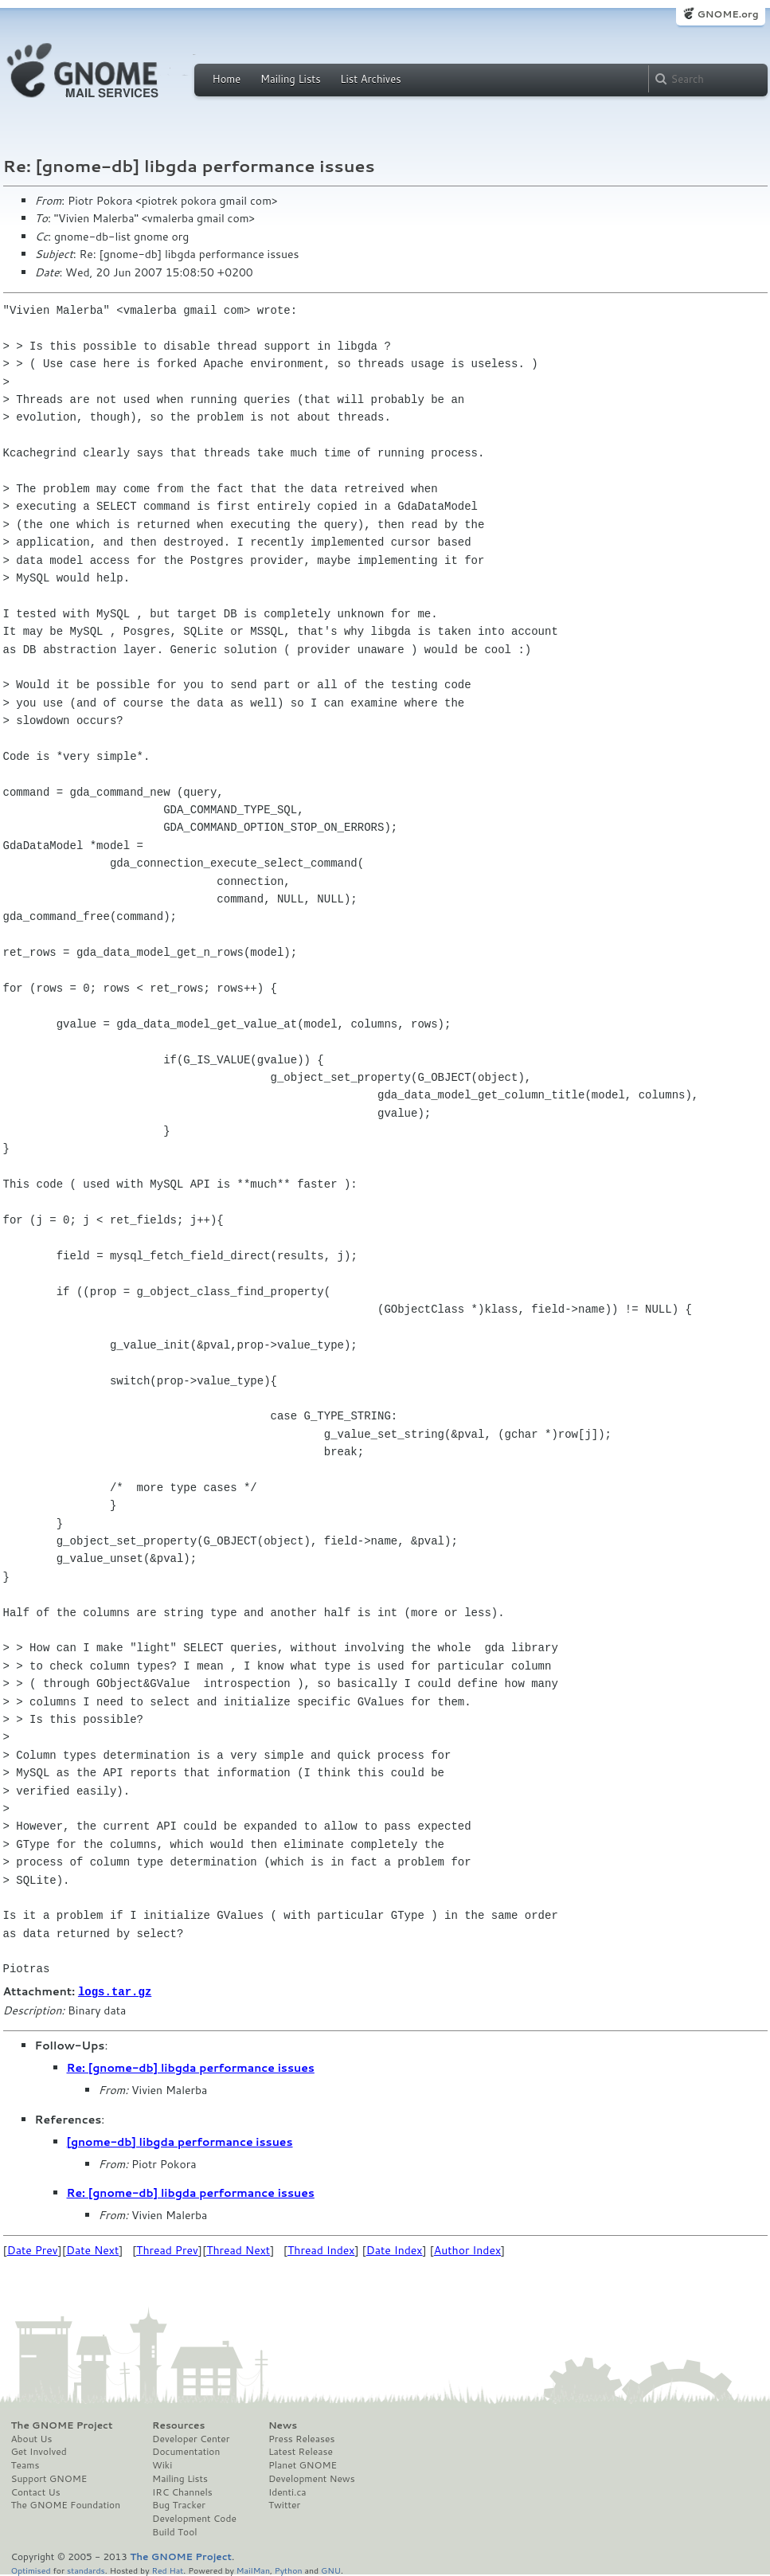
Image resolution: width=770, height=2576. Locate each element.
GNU (331, 2569)
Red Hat (167, 2569)
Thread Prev (167, 2249)
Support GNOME (49, 2478)
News (282, 2424)
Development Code (194, 2517)
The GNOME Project (62, 2424)
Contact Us (36, 2491)
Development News (311, 2478)
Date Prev (32, 2249)
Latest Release (300, 2451)
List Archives (370, 79)
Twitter (284, 2504)
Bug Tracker (178, 2504)
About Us (32, 2438)
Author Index (467, 2249)
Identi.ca (287, 2491)
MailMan (253, 2569)
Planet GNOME (302, 2464)
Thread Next (238, 2249)
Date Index (394, 2249)
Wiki (162, 2464)
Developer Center (190, 2438)
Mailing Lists (290, 79)
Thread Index (321, 2249)
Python (289, 2569)
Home (227, 79)
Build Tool (174, 2531)
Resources (178, 2424)
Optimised (31, 2569)
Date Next (92, 2249)
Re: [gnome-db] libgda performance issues (191, 2067)
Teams (25, 2464)
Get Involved (39, 2451)
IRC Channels (182, 2491)
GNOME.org (727, 14)
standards (86, 2569)
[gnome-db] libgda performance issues (180, 2141)
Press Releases (301, 2438)
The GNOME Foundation (66, 2504)
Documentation (186, 2451)
